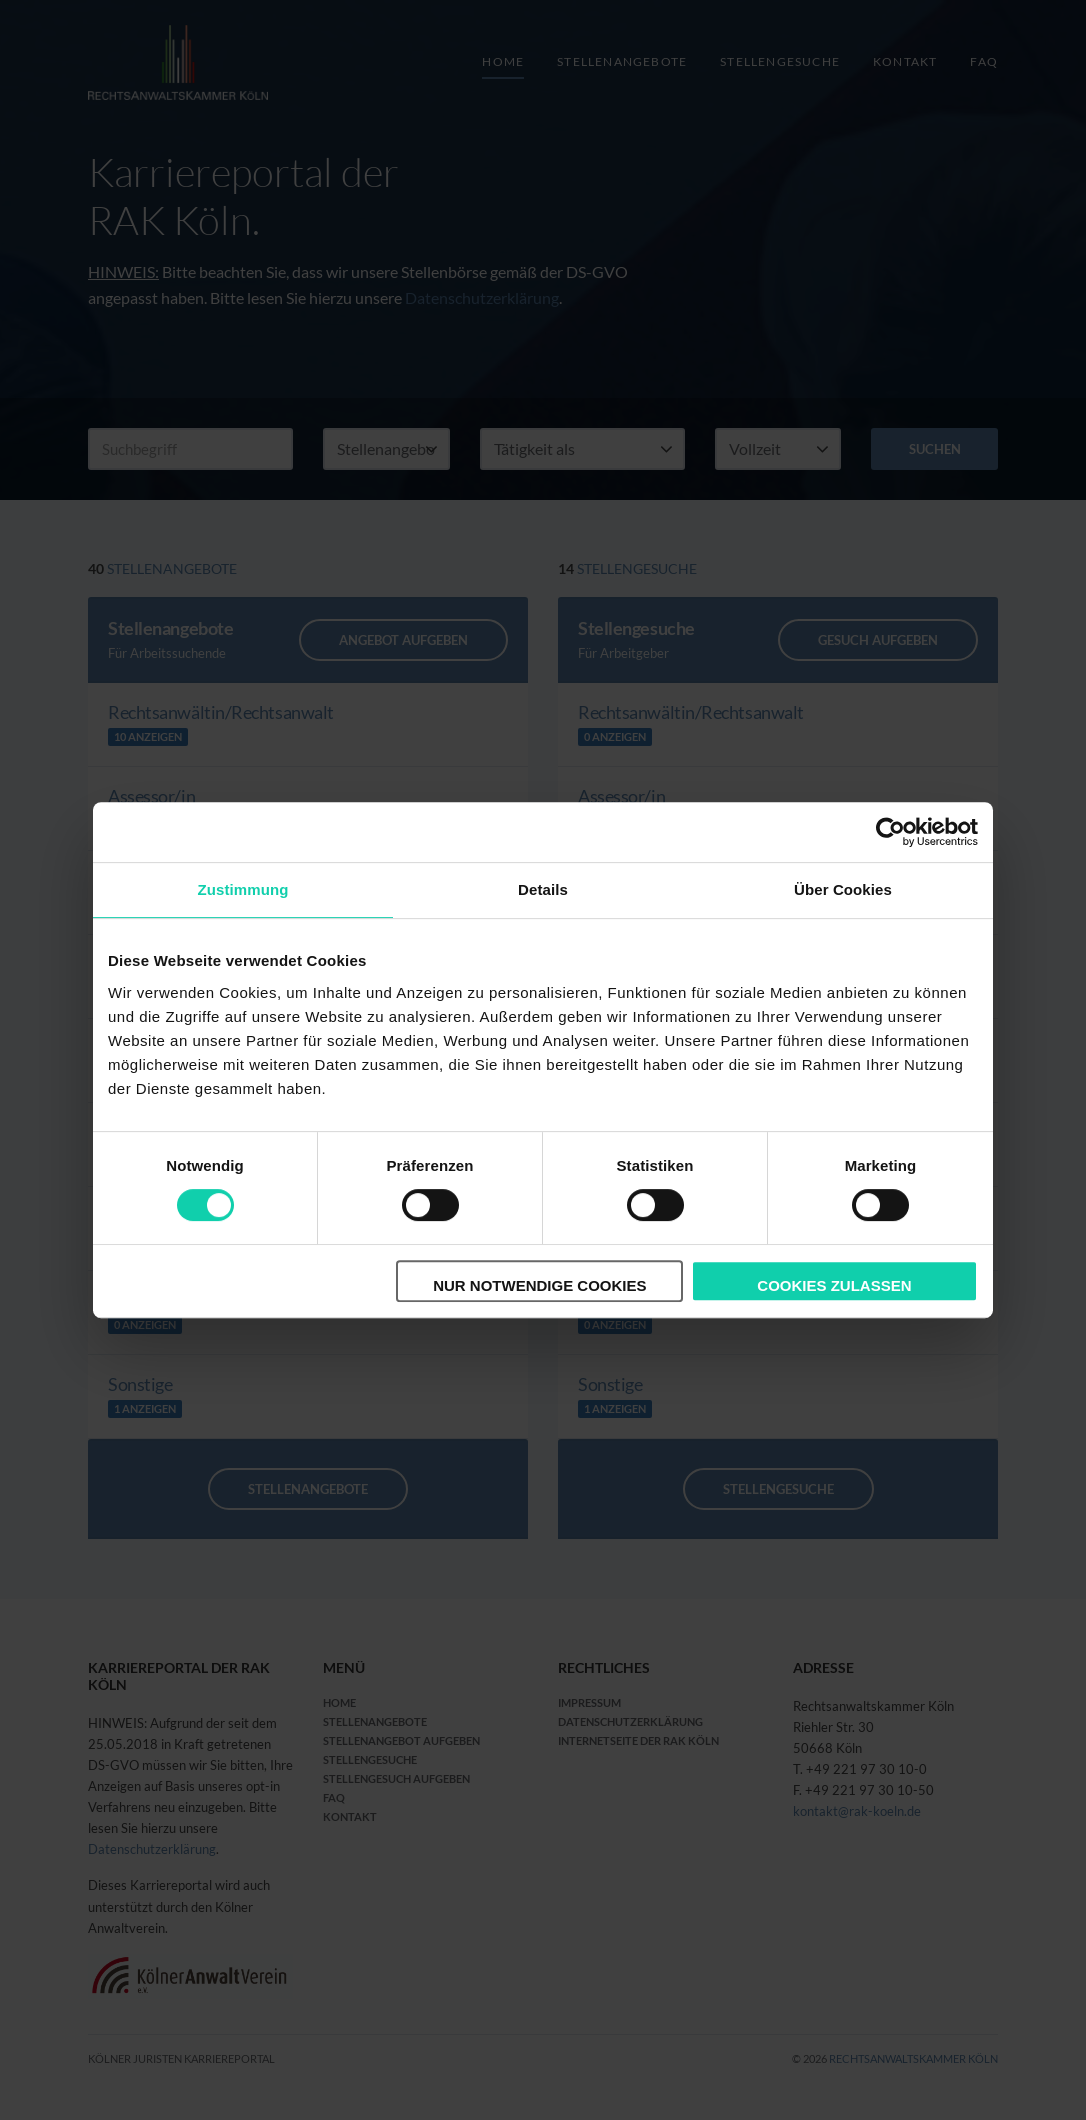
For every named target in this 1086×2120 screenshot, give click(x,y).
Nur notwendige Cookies (539, 1285)
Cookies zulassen (834, 1285)
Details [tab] (543, 889)
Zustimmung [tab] (243, 889)
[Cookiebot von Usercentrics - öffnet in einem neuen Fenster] (890, 832)
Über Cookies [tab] (843, 889)
